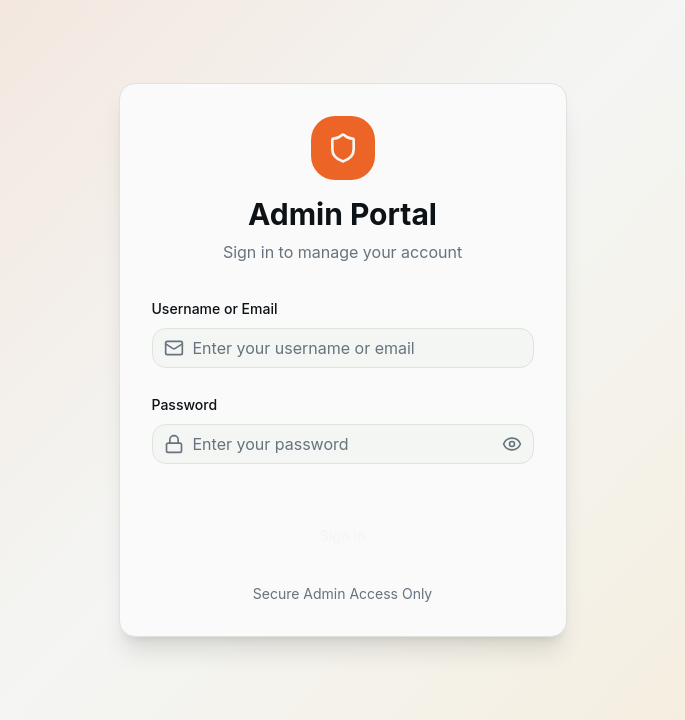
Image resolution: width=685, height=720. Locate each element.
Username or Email (215, 308)
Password (185, 404)
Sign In (343, 535)
